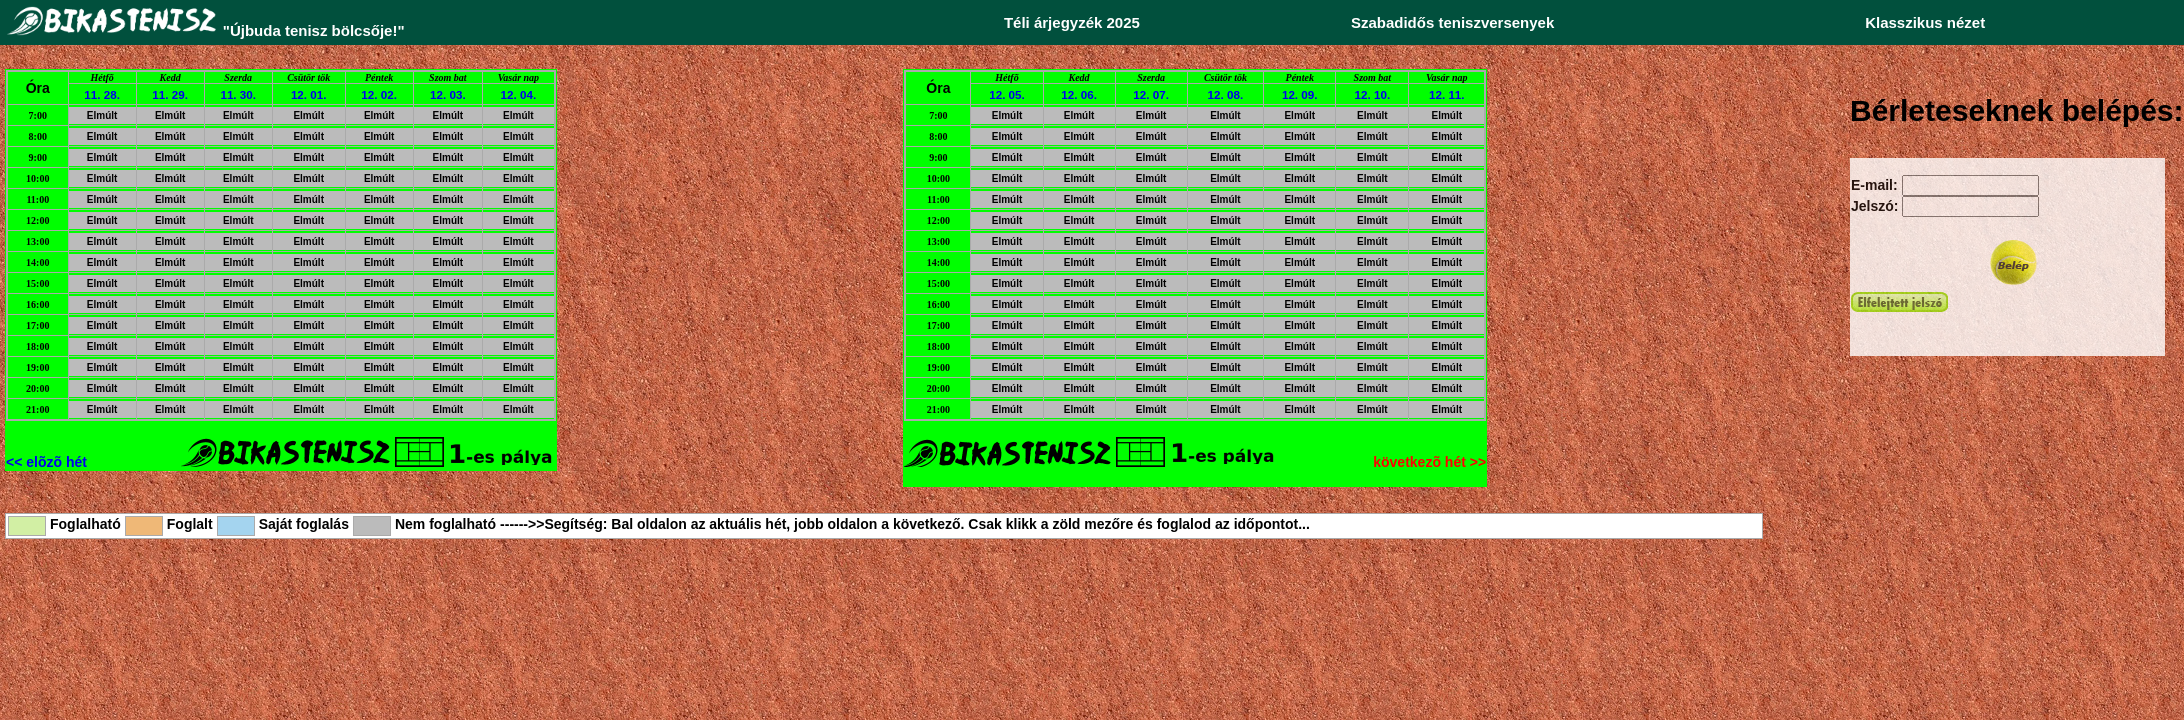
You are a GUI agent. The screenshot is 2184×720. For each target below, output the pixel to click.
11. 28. (102, 94)
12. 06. (1079, 94)
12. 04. (519, 94)
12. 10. (1373, 94)
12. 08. (1226, 94)
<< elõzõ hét (46, 462)
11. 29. (170, 94)
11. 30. (238, 94)
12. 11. (1447, 94)
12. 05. (1007, 94)
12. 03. (448, 94)
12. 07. (1151, 94)
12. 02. (379, 94)
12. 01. (309, 94)
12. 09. (1300, 94)
